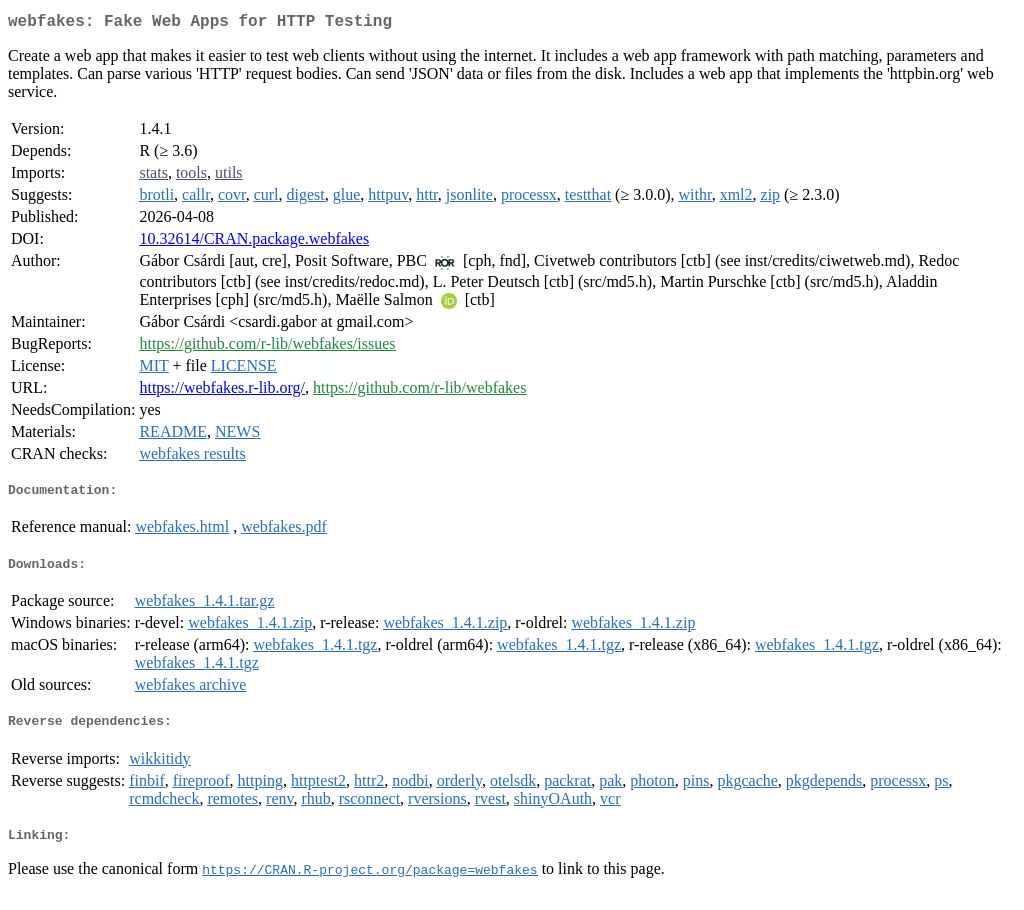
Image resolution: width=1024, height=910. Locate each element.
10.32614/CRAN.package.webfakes (254, 242)
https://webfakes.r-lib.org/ (222, 391)
